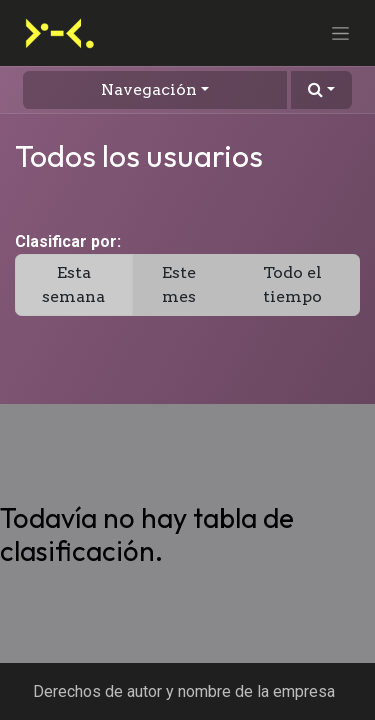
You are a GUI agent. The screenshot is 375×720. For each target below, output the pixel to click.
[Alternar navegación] (340, 33)
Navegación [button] (149, 89)
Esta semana (73, 284)
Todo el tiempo (292, 284)
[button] (321, 90)
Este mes (179, 284)
